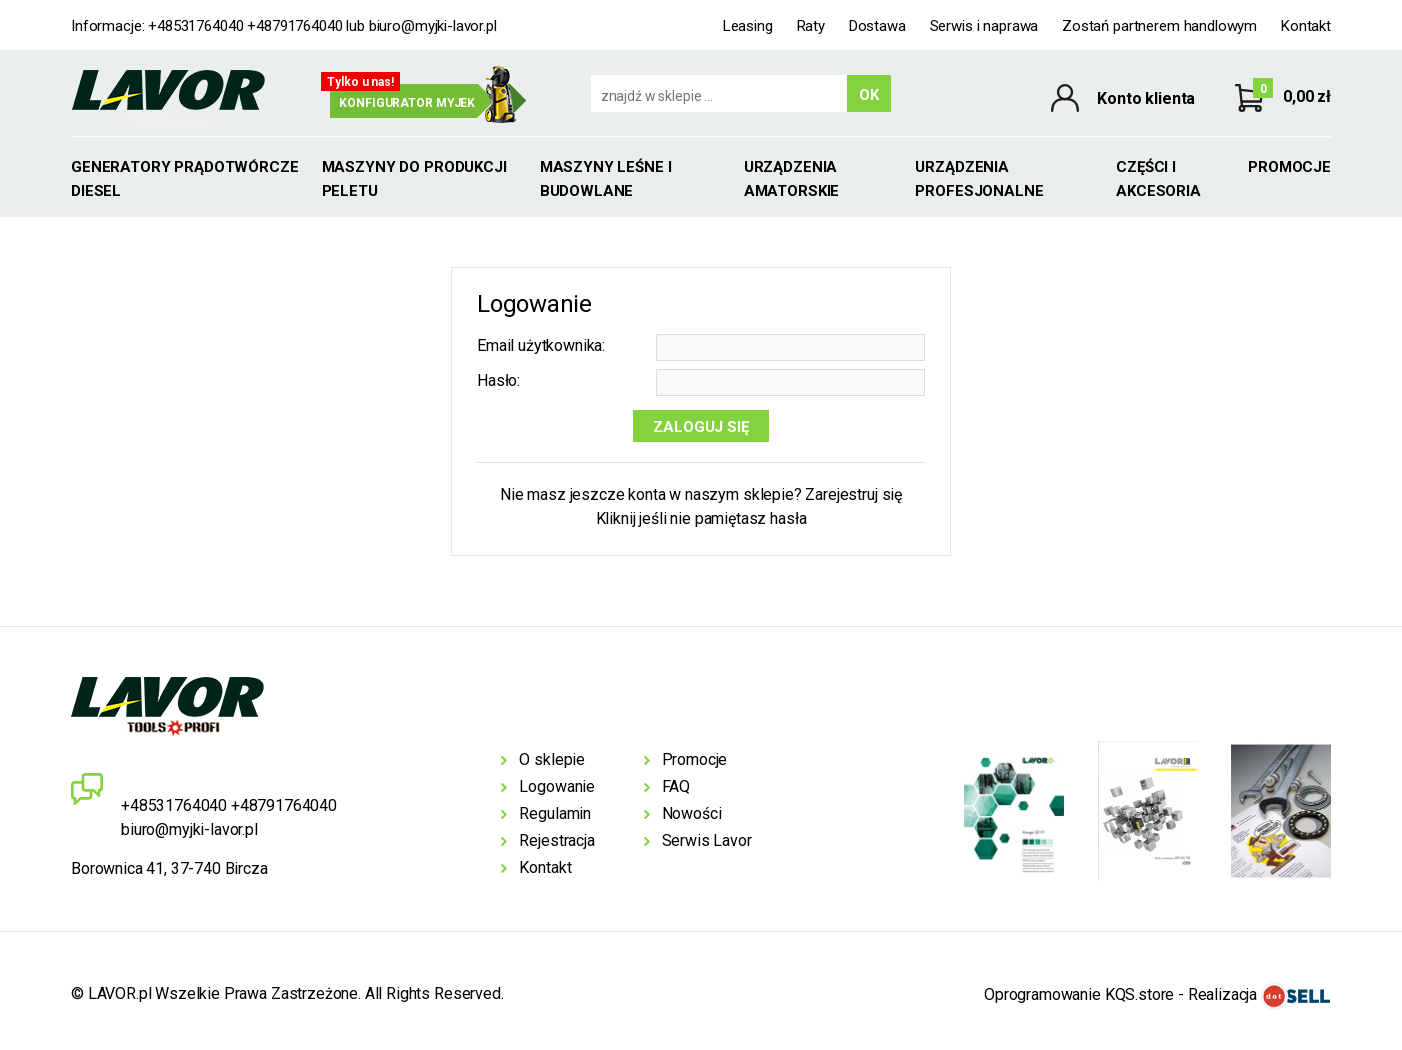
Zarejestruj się (853, 494)
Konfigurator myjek (407, 103)
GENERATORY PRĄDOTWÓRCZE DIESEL (185, 179)
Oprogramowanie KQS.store (1079, 994)
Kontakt (1306, 26)
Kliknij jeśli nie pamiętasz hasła (701, 518)
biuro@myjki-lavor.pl (433, 26)
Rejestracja (556, 840)
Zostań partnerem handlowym (1159, 26)
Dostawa (877, 26)
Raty (811, 26)
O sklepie (552, 759)
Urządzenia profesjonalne (979, 179)
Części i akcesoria (1158, 179)
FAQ (676, 786)
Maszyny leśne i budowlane (606, 179)
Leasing (748, 26)
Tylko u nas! (360, 82)
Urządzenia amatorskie (792, 179)
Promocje (1289, 167)
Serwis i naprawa (984, 26)
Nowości (692, 813)
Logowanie (557, 786)
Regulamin (555, 813)
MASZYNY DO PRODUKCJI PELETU (414, 179)
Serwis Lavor (707, 840)
